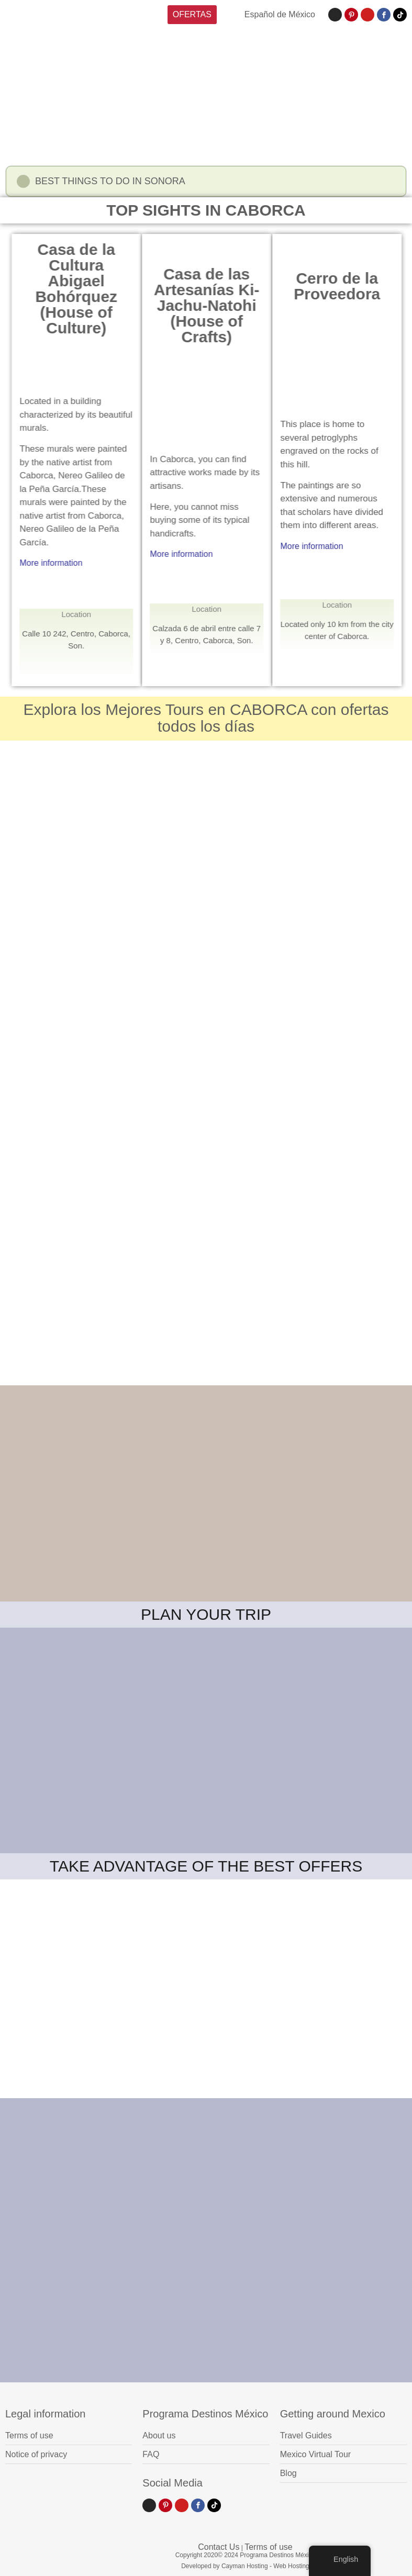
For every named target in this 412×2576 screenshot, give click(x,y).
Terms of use (268, 2547)
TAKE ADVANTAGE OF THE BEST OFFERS (206, 1866)
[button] (206, 184)
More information (88, 562)
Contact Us (218, 2547)
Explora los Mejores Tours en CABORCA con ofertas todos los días (205, 718)
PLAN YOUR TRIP (206, 1614)
